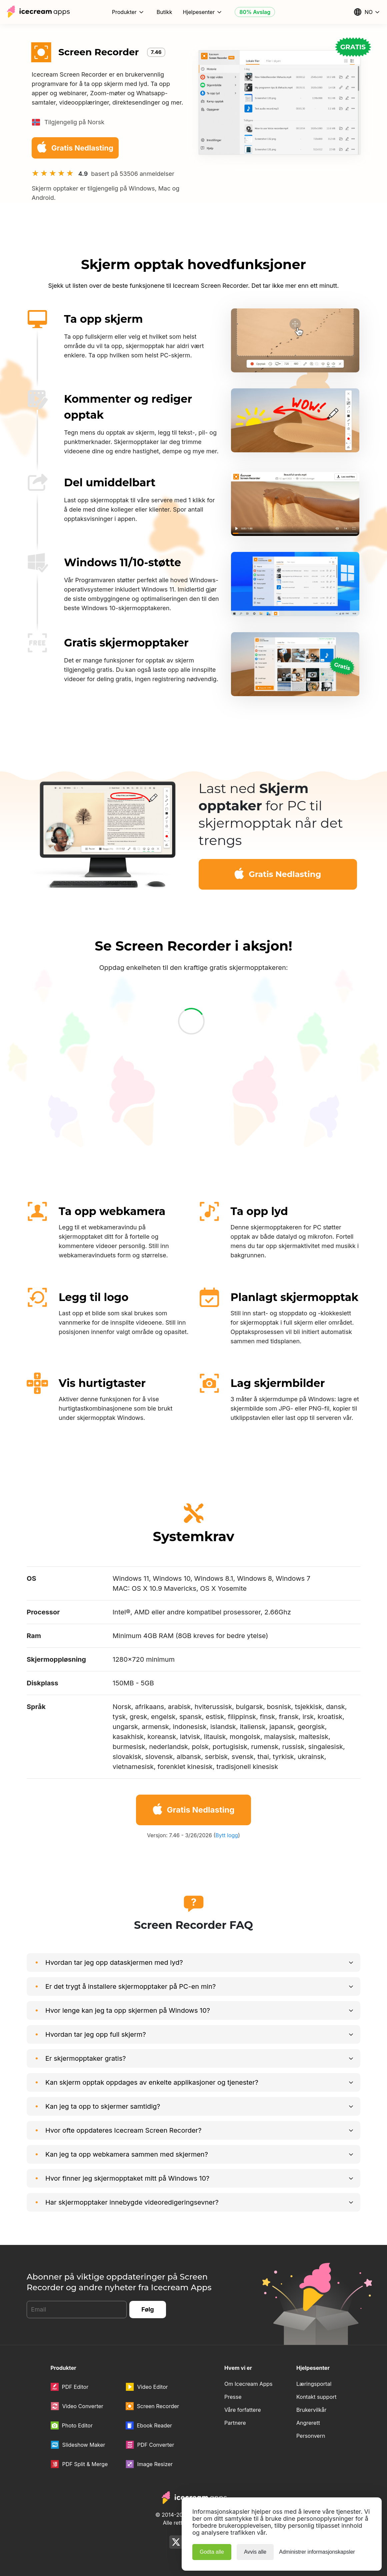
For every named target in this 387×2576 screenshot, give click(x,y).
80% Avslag (254, 12)
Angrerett (308, 2422)
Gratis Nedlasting (74, 147)
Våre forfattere (242, 2409)
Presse (233, 2396)
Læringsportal (313, 2383)
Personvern (310, 2435)
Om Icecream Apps (248, 2383)
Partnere (235, 2422)
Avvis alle (255, 2552)
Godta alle (212, 2552)
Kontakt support (316, 2396)
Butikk (164, 12)
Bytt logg (226, 1835)
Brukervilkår (311, 2409)
